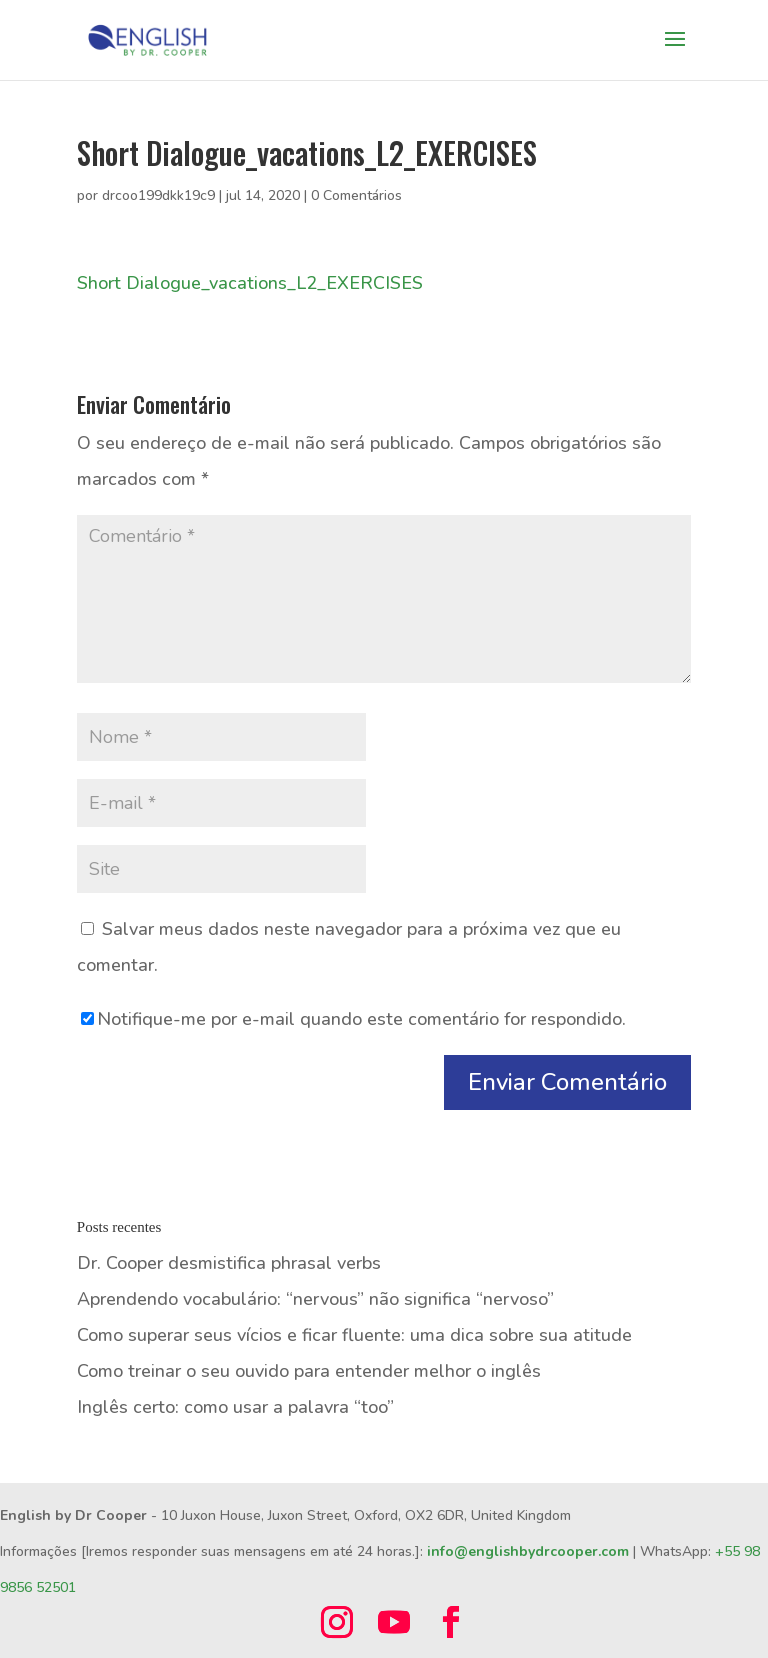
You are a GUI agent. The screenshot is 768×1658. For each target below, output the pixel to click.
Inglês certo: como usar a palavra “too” (235, 1407)
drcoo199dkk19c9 (158, 195)
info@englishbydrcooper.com (528, 1551)
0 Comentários (356, 195)
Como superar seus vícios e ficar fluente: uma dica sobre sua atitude (354, 1335)
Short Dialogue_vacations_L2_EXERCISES (250, 283)
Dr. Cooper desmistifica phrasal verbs (229, 1263)
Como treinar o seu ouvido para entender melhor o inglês (309, 1371)
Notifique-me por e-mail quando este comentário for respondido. (353, 1019)
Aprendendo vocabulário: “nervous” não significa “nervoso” (315, 1299)
